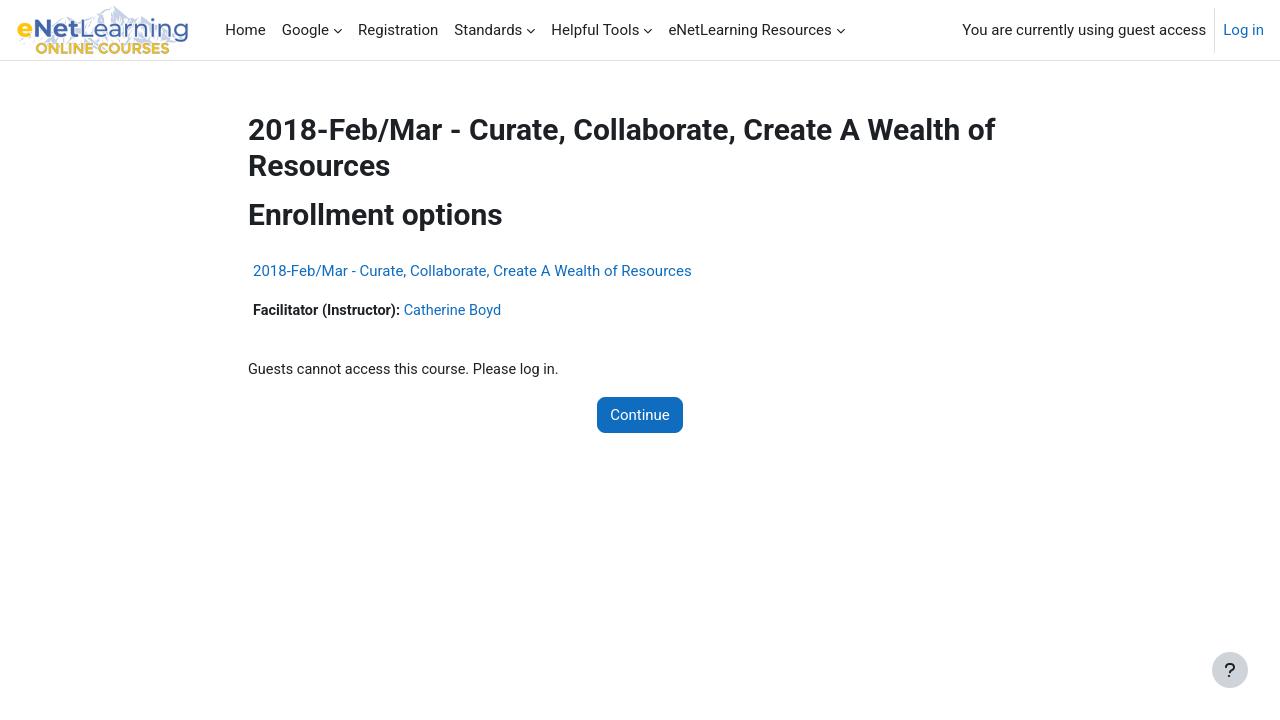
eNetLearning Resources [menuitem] (749, 30)
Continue (640, 416)
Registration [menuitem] (398, 30)
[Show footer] (1230, 670)
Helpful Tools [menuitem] (595, 30)
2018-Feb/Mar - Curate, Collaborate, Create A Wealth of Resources (472, 271)
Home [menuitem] (245, 30)
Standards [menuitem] (488, 30)
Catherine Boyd (459, 311)
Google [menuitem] (305, 30)
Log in (1243, 30)
